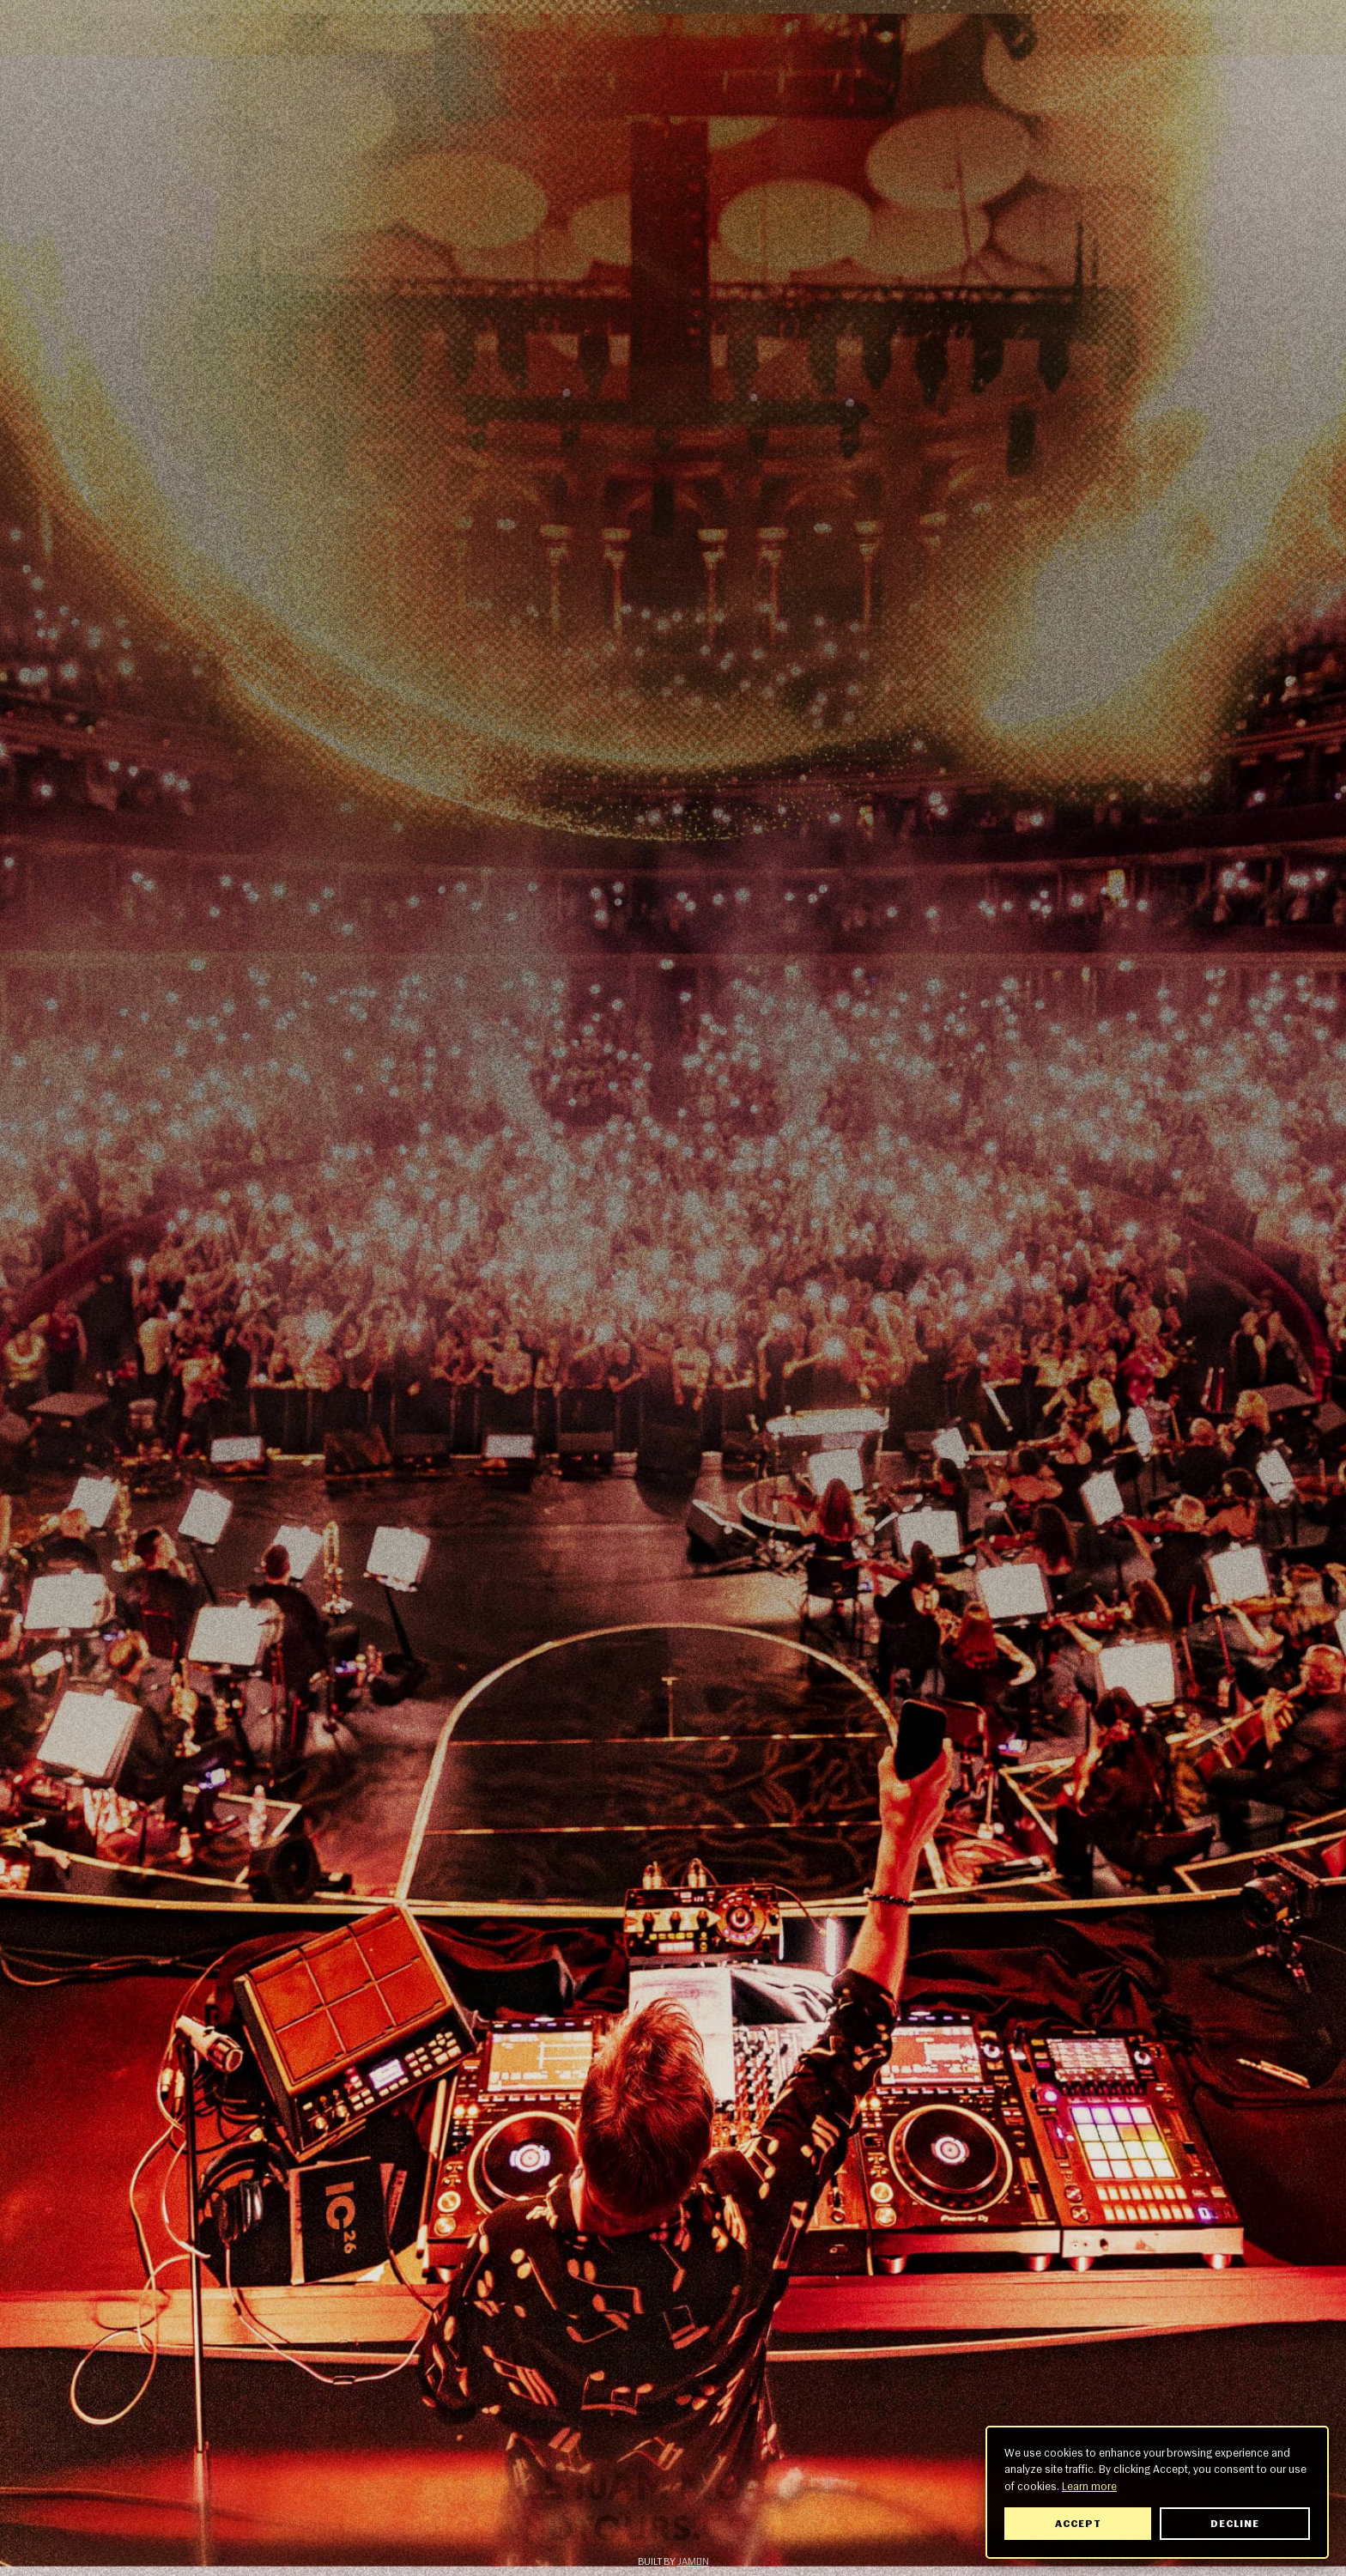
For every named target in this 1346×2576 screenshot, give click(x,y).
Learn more (1089, 2486)
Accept (1078, 2524)
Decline (1234, 2524)
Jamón (693, 2561)
